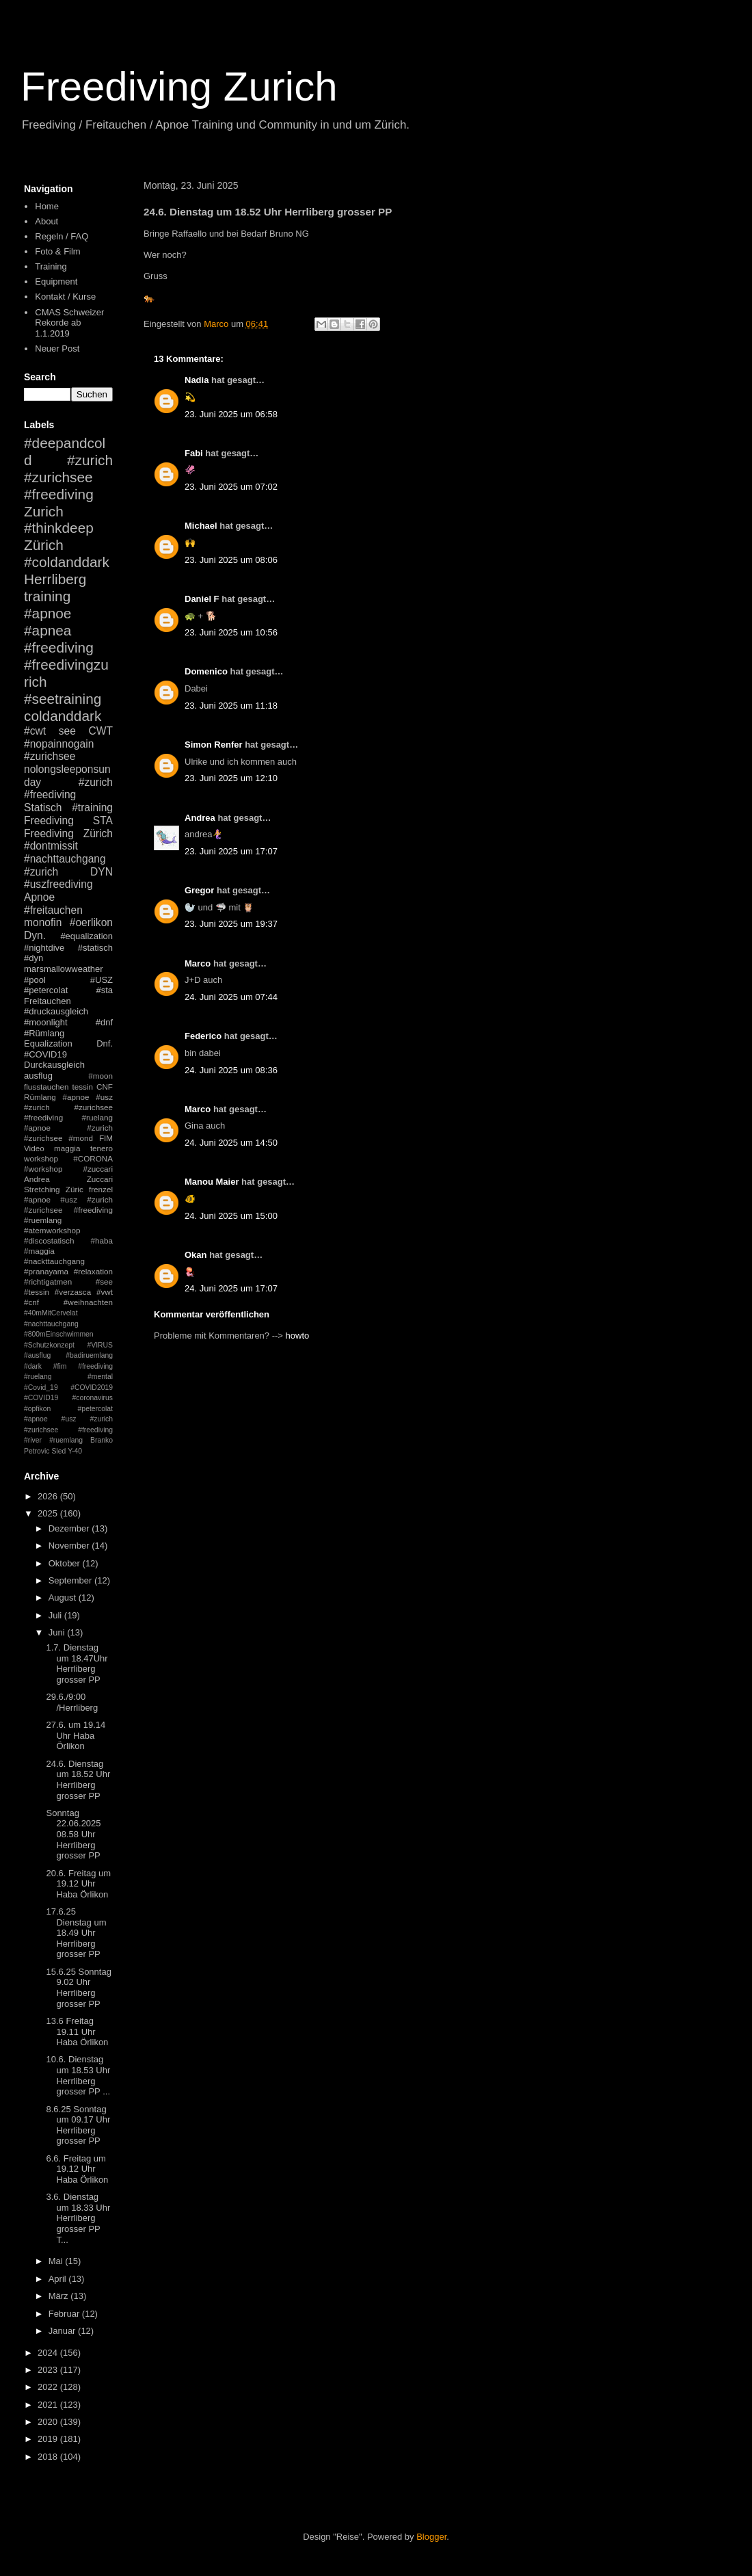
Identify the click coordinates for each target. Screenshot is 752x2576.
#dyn (33, 958)
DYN (101, 872)
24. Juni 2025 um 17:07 (231, 1288)
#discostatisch (49, 1240)
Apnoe (39, 897)
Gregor (199, 890)
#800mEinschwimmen (59, 1334)
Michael (201, 526)
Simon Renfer (214, 744)
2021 (49, 2405)
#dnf (104, 1022)
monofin (43, 922)
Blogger (431, 2537)
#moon (100, 1075)
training (47, 596)
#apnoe (47, 613)
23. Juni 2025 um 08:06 (231, 560)
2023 (49, 2370)
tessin (83, 1086)
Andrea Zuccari (68, 1178)
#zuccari (98, 1168)
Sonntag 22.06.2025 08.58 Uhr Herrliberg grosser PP (73, 1834)
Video (34, 1148)
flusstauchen (46, 1086)
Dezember (70, 1528)
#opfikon (37, 1408)
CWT (100, 731)
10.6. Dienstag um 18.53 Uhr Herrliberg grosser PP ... (78, 2075)
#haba (101, 1240)
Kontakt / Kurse (65, 296)
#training (92, 807)
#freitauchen (53, 910)
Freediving (49, 820)
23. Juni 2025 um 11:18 (231, 705)
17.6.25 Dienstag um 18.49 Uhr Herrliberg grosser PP (76, 1932)
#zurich (41, 872)
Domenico (206, 671)
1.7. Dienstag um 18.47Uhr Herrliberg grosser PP (76, 1663)
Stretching (42, 1189)
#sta (104, 990)
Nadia (197, 380)
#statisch (95, 948)
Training (50, 266)
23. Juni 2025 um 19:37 (231, 924)
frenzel (101, 1189)
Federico (203, 1036)
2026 (49, 1496)
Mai (57, 2261)
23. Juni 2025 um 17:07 (231, 851)
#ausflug (37, 1355)
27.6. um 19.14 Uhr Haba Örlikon (75, 1735)
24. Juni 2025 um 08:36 (231, 1070)
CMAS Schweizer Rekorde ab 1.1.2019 (69, 323)
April (59, 2279)
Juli (56, 1615)
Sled (58, 1451)
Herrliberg (55, 579)
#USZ (101, 980)
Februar (65, 2314)
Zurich (44, 511)
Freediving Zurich (179, 86)
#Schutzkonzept (49, 1345)
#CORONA (93, 1158)
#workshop (43, 1168)
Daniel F (202, 599)
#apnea (47, 630)
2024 (49, 2353)
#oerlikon (91, 922)
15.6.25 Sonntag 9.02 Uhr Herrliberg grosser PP (78, 1988)
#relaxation (93, 1271)
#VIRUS (100, 1345)
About (46, 221)
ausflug (38, 1075)
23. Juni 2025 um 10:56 (231, 632)
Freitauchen (47, 1001)
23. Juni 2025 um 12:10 (231, 778)
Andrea (200, 818)
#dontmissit (51, 846)
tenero (101, 1148)
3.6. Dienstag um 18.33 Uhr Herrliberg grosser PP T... (78, 2218)
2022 (49, 2387)
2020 (49, 2422)
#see (104, 1281)
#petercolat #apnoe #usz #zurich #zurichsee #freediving (68, 1419)
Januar (63, 2331)
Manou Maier (212, 1182)
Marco (198, 963)
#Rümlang (44, 1033)
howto (298, 1335)
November (70, 1545)
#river (33, 1440)
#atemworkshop (52, 1230)
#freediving (59, 647)
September (71, 1580)
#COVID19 (45, 1054)
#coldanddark (66, 562)
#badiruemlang (89, 1355)
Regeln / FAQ (61, 236)
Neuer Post (57, 348)
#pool (35, 980)
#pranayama (46, 1271)
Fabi (194, 453)
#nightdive (44, 948)
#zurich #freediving (68, 788)
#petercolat (46, 990)
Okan (196, 1255)
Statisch (43, 807)
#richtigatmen (48, 1281)
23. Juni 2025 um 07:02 (231, 487)
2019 (49, 2439)
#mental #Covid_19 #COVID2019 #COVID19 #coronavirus (68, 1387)
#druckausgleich (56, 1011)
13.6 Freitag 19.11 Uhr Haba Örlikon (77, 2031)
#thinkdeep (59, 528)
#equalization (86, 936)
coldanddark (62, 716)
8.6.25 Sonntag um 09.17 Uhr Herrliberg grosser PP (78, 2125)
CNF (104, 1086)
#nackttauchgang (54, 1261)
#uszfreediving (58, 884)
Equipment (56, 281)
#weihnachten (88, 1302)
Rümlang (40, 1096)
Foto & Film (57, 251)
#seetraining (62, 699)
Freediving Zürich (68, 833)
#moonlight (46, 1022)
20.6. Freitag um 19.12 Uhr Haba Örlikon (78, 1884)
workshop (41, 1158)
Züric (74, 1189)
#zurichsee (49, 756)
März (60, 2296)
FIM (106, 1137)
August (64, 1597)
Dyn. (35, 935)
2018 (49, 2457)
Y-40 (75, 1451)
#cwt (35, 731)
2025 (49, 1513)
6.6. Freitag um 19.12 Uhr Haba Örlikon (77, 2169)
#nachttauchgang (65, 859)
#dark (33, 1366)
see (67, 731)
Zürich (44, 545)
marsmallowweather (63, 969)
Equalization (48, 1043)
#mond (80, 1137)
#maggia (39, 1250)
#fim (60, 1366)
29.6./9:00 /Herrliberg (72, 1702)
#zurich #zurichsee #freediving (68, 477)
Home (47, 206)
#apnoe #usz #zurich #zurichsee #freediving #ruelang (68, 1107)
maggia (67, 1148)
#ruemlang (66, 1440)
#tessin (36, 1291)
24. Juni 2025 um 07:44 (231, 997)
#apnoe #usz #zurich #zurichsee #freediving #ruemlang (68, 1209)
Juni (58, 1632)
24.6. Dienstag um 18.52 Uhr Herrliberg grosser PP (78, 1780)
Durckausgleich (54, 1065)
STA (103, 820)
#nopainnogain (59, 744)
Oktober (66, 1563)
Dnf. (104, 1043)
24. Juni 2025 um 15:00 (231, 1216)
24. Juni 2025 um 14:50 (231, 1143)
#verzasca (73, 1291)
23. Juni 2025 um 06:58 (231, 414)
